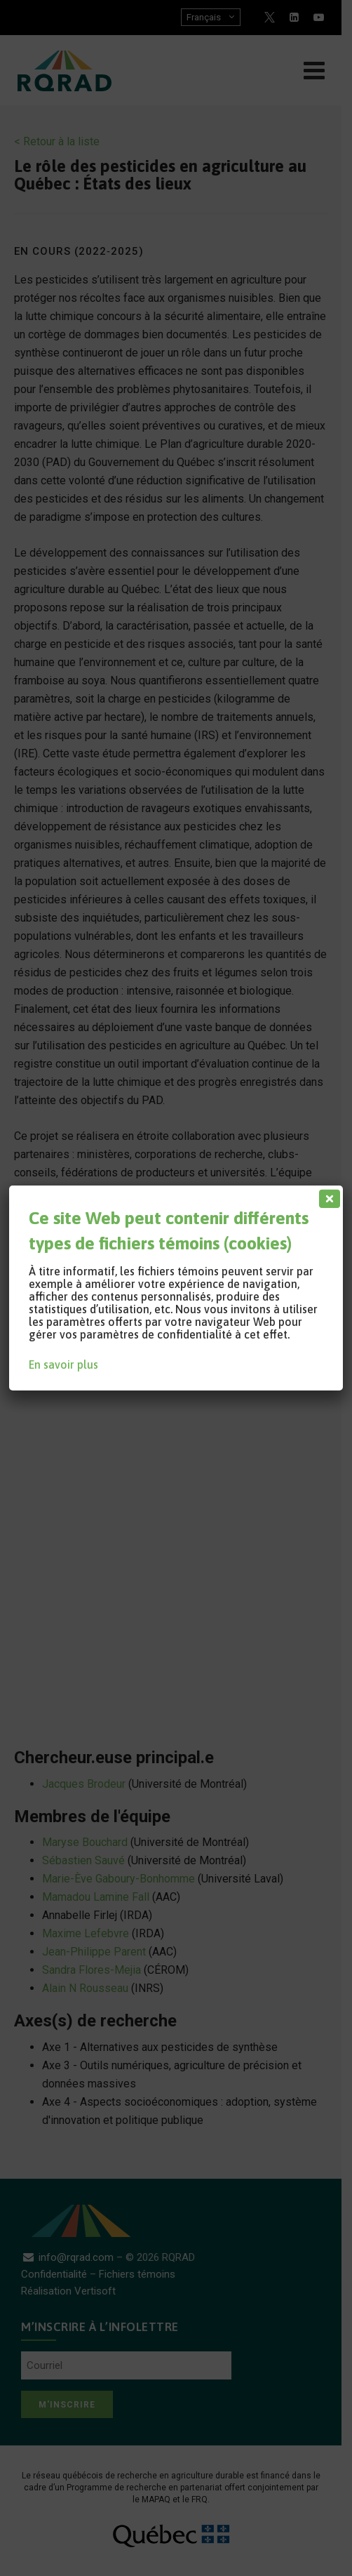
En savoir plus (63, 1364)
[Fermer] (326, 1195)
